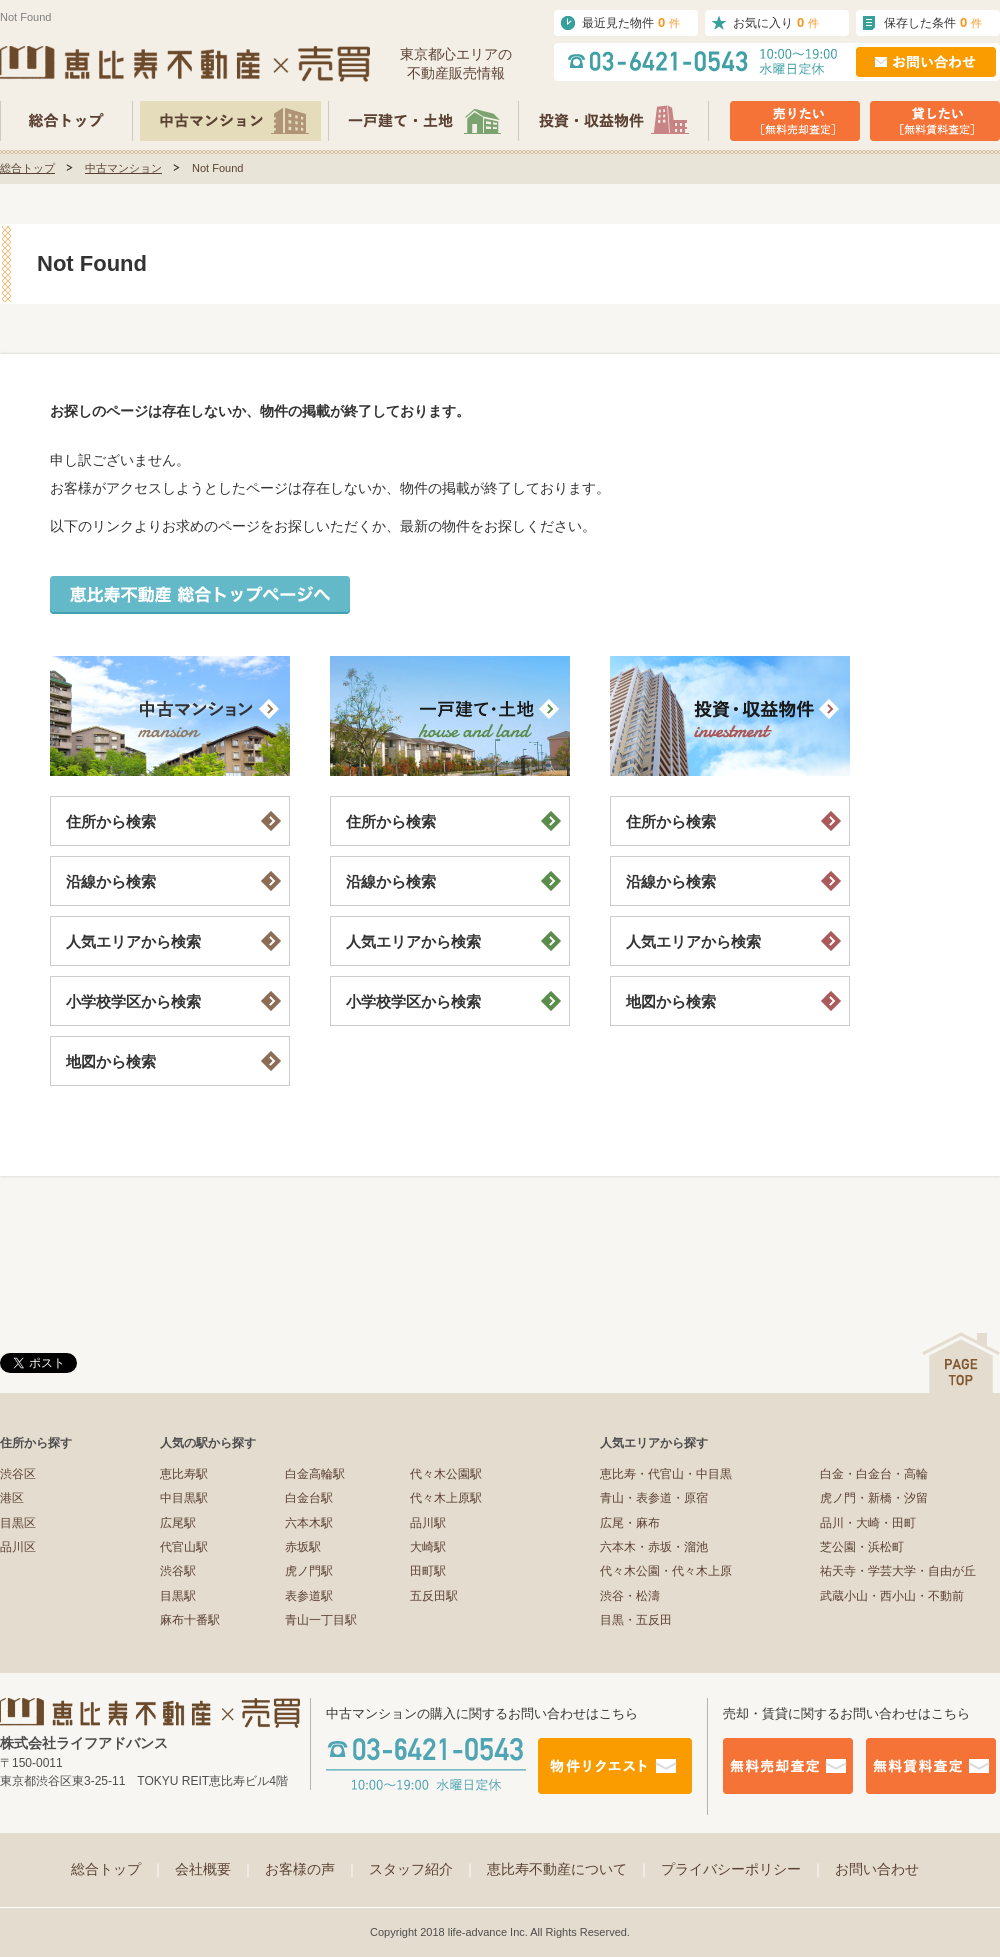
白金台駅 (309, 1498)
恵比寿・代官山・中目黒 (666, 1474)
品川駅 (428, 1523)
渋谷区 (18, 1474)
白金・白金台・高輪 (874, 1474)
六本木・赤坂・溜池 (654, 1547)
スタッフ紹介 (423, 1869)
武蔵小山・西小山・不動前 (892, 1596)
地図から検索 (111, 1061)
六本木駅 (309, 1523)
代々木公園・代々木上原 (666, 1571)
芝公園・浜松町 (862, 1547)
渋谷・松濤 (630, 1596)
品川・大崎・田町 (868, 1523)
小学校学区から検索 (133, 1001)
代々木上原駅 (446, 1498)
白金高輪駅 (315, 1474)
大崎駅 (428, 1547)
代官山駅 (184, 1547)
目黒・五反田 (636, 1620)
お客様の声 (312, 1869)
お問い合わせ (877, 1869)
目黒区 (18, 1523)
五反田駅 (434, 1596)
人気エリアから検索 (133, 941)
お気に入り (776, 22)
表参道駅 (309, 1596)
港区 (12, 1498)
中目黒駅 (184, 1498)
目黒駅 (178, 1596)
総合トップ (27, 168)
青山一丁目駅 (321, 1620)
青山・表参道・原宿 (654, 1498)
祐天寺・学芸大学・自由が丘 (898, 1571)
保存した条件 (933, 22)
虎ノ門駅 (309, 1571)
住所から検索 (111, 821)
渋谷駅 (178, 1571)
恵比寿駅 (184, 1474)
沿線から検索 (111, 881)
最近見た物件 (631, 22)
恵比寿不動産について (569, 1869)
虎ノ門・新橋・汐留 (874, 1498)
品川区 (18, 1547)
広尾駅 (178, 1523)
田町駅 (428, 1571)
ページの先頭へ (961, 1362)
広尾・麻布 (630, 1523)
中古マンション (123, 168)
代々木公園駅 (446, 1474)
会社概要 (215, 1869)
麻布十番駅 (190, 1620)
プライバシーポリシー (743, 1869)
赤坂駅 (303, 1547)
